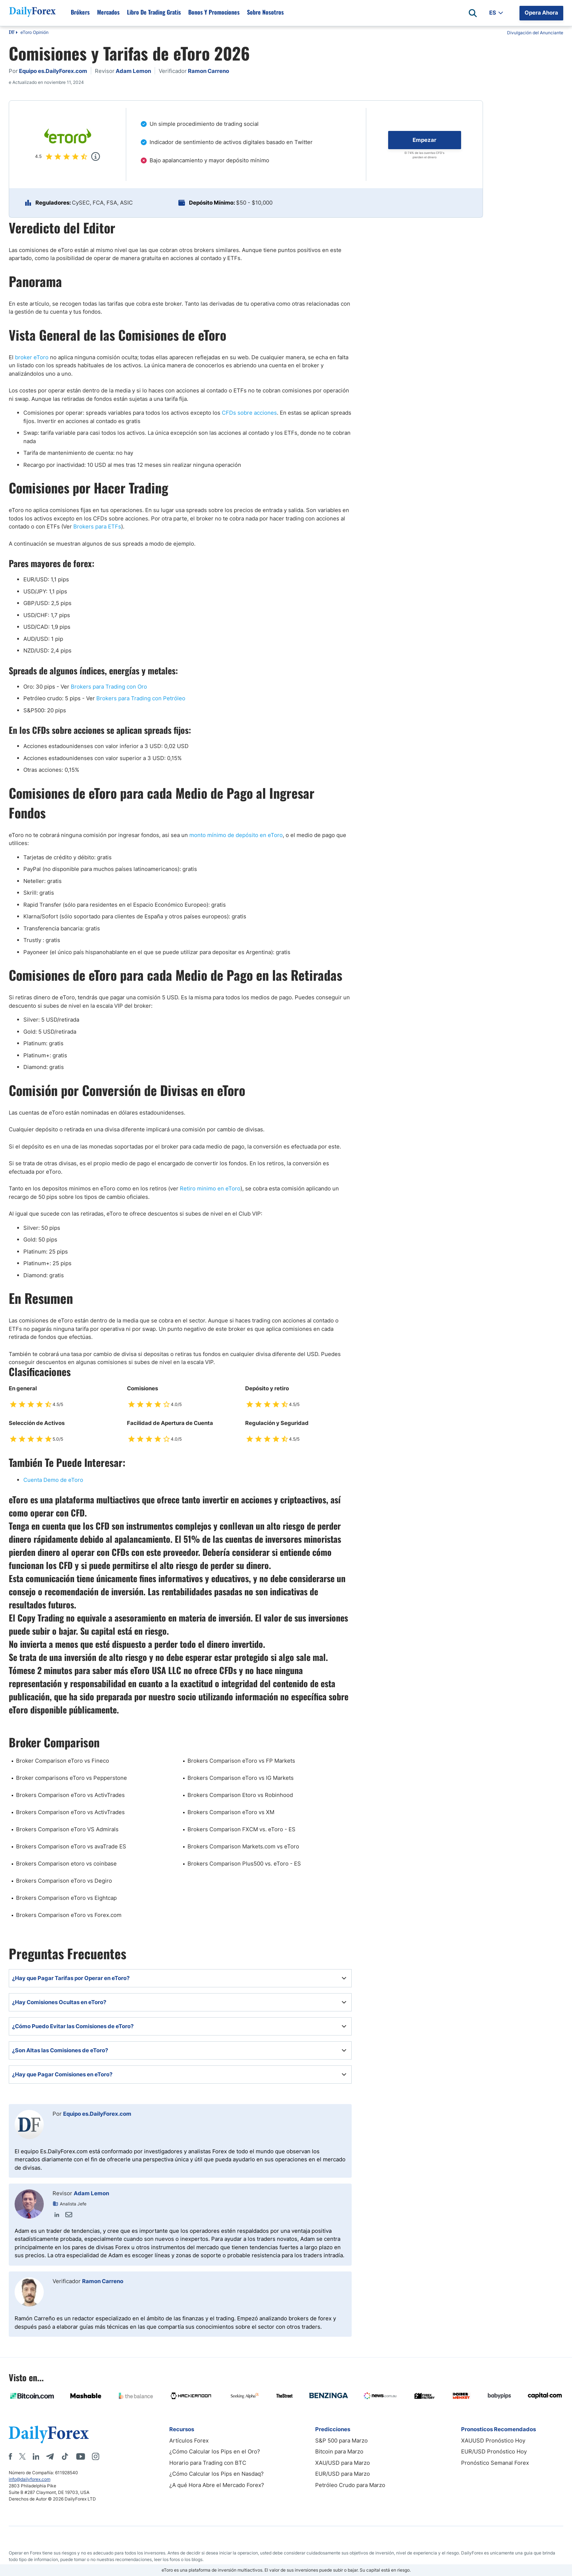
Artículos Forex (189, 2440)
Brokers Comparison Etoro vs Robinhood (240, 1794)
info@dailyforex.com (29, 2479)
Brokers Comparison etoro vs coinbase (66, 1863)
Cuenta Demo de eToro (53, 1479)
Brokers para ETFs (97, 526)
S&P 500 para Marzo (341, 2440)
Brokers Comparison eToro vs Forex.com (68, 1914)
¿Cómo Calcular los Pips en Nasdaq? (216, 2473)
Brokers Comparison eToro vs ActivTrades (70, 1794)
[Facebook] (10, 2456)
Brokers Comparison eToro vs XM (231, 1812)
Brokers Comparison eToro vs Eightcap (66, 1897)
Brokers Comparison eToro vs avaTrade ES (71, 1846)
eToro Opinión (34, 32)
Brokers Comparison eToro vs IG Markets (241, 1777)
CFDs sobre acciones (249, 412)
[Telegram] (50, 2456)
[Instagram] (95, 2456)
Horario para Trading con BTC (207, 2462)
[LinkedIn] (35, 2456)
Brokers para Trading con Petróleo (140, 698)
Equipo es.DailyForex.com (97, 2113)
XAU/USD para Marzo (342, 2462)
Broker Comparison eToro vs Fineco (62, 1760)
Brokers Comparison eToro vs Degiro (64, 1880)
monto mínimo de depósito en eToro (236, 835)
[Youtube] (80, 2456)
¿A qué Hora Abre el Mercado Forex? (216, 2485)
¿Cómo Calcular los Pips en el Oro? (214, 2451)
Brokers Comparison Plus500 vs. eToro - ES (244, 1863)
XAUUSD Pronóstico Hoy (493, 2440)
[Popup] (95, 156)
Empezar (424, 139)
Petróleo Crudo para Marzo (350, 2485)
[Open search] (472, 13)
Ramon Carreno (102, 2281)
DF (12, 32)
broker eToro (32, 357)
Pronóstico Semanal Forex (495, 2462)
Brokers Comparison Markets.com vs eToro (243, 1846)
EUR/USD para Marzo (342, 2473)
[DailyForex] (49, 2434)
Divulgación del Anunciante (535, 32)
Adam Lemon (91, 2193)
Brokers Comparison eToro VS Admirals (67, 1829)
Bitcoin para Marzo (339, 2451)
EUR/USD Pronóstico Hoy (494, 2451)
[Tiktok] (65, 2456)
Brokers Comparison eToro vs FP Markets (241, 1760)
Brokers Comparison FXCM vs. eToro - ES (241, 1829)
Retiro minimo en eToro (210, 1188)
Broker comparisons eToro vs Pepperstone (71, 1777)
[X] (22, 2456)
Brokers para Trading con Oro (109, 686)
